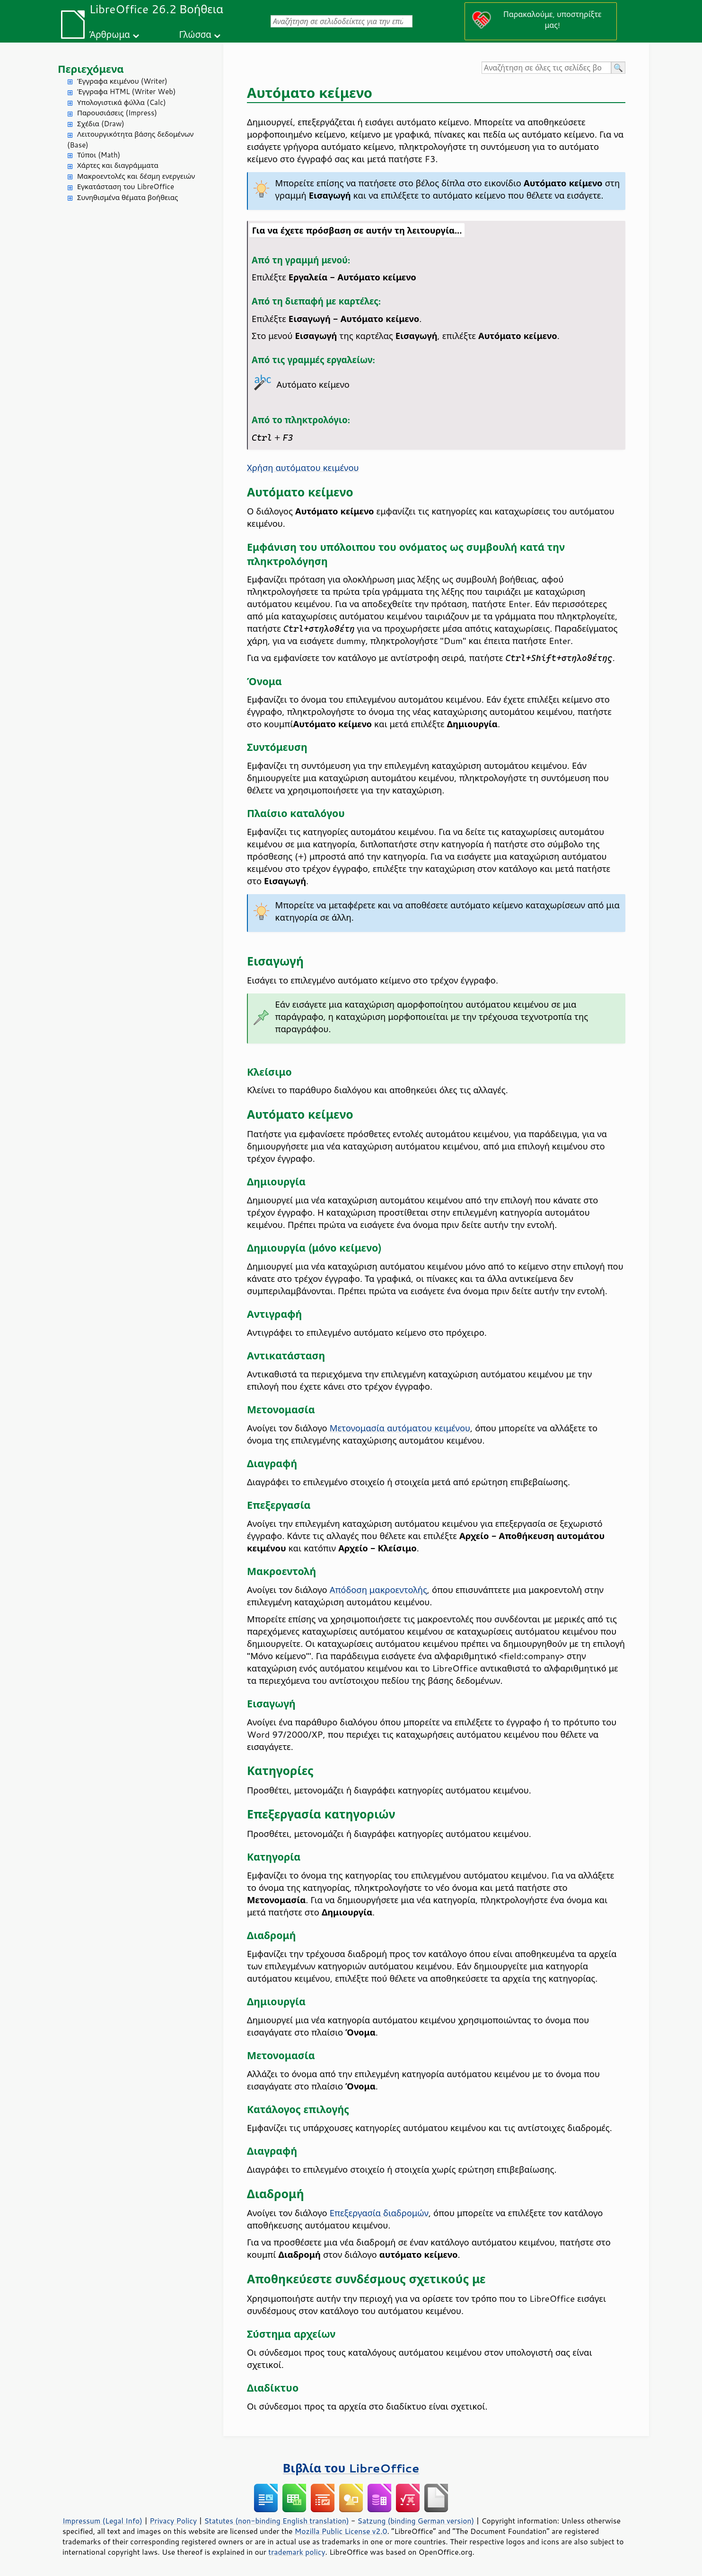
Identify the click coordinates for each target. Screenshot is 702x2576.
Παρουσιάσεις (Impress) (117, 113)
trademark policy (296, 2552)
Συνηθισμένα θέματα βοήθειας (127, 197)
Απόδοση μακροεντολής (378, 1590)
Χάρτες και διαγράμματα (117, 165)
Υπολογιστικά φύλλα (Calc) (121, 102)
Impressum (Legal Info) (102, 2520)
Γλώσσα (195, 34)
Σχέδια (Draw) (100, 124)
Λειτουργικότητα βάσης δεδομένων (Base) (130, 139)
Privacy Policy (173, 2520)
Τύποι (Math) (98, 155)
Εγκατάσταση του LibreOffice (125, 186)
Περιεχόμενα (91, 68)
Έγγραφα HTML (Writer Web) (126, 91)
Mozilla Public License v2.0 (341, 2531)
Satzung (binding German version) (416, 2520)
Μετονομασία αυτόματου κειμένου (400, 1428)
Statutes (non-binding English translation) (276, 2520)
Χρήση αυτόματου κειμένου (303, 467)
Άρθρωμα (109, 34)
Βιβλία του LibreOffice (351, 2468)
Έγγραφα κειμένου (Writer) (122, 81)
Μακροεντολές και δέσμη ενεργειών (136, 176)
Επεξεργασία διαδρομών (379, 2213)
